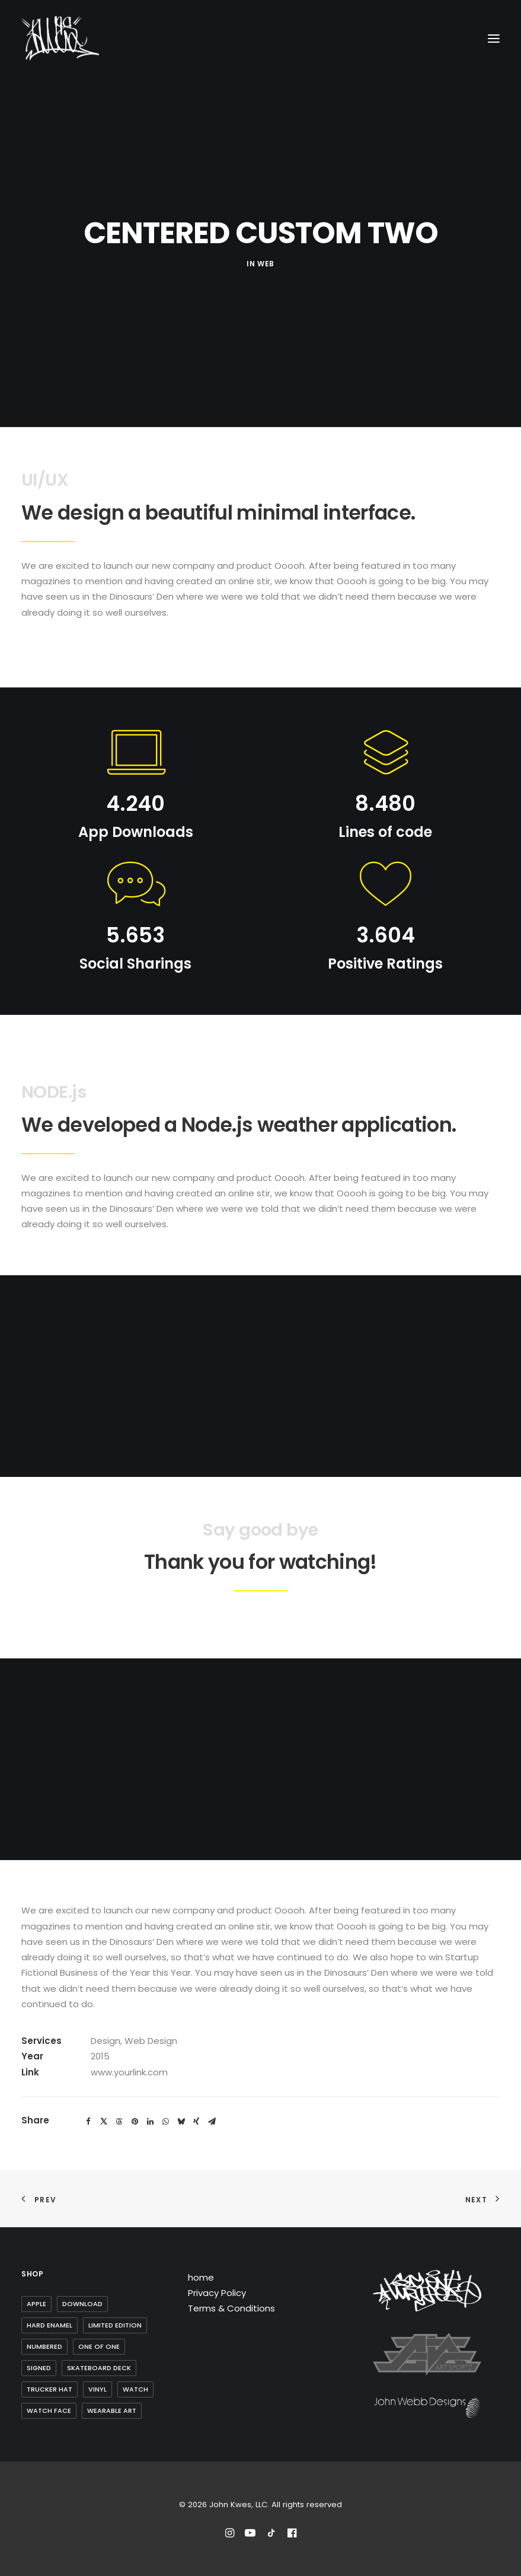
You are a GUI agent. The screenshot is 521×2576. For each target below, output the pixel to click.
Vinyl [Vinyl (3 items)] (97, 2389)
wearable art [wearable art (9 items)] (111, 2410)
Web (265, 264)
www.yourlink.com (129, 2072)
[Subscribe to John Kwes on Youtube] (250, 2534)
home (201, 2277)
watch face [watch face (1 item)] (49, 2410)
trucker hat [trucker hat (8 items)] (49, 2389)
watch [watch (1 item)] (135, 2389)
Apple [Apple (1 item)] (36, 2303)
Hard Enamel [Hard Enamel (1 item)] (49, 2325)
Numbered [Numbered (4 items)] (44, 2346)
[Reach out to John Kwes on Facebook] (291, 2534)
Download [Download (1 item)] (82, 2303)
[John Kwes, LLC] (60, 38)
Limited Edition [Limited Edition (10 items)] (115, 2325)
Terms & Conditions (231, 2308)
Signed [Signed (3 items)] (39, 2368)
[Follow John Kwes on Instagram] (229, 2534)
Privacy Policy (217, 2293)
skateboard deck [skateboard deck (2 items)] (99, 2368)
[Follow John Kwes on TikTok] (271, 2534)
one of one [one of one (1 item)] (99, 2346)
